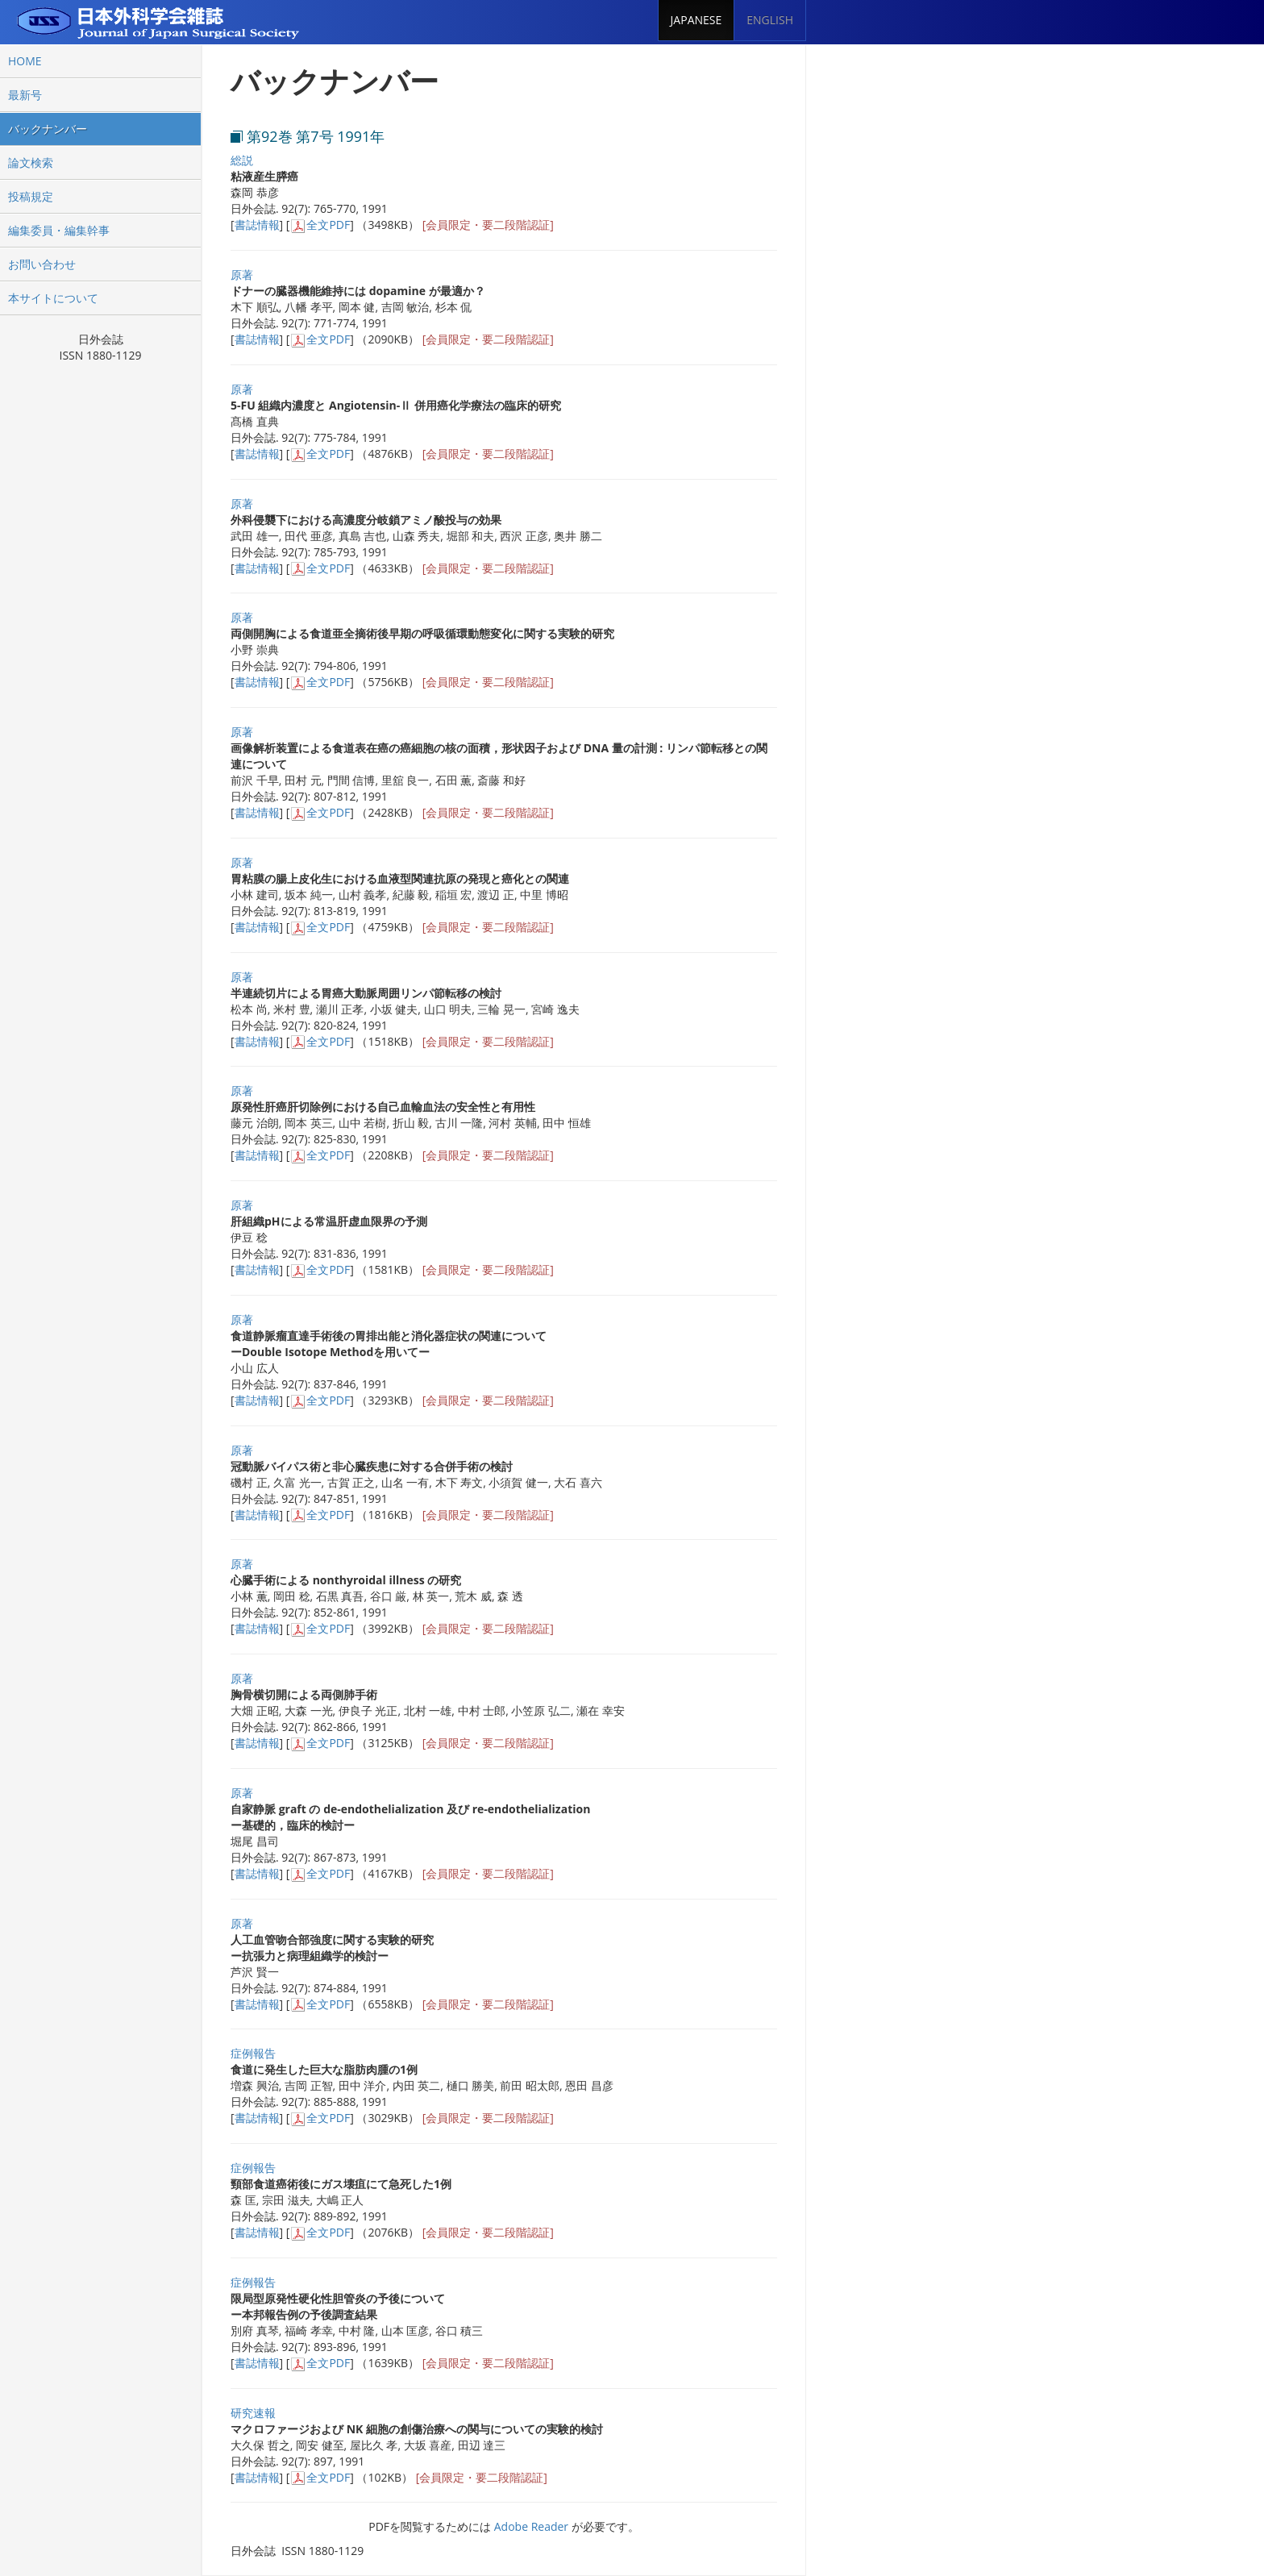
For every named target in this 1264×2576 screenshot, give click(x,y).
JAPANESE (696, 19)
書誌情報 (257, 224)
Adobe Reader (531, 2526)
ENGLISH (769, 19)
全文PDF (328, 224)
